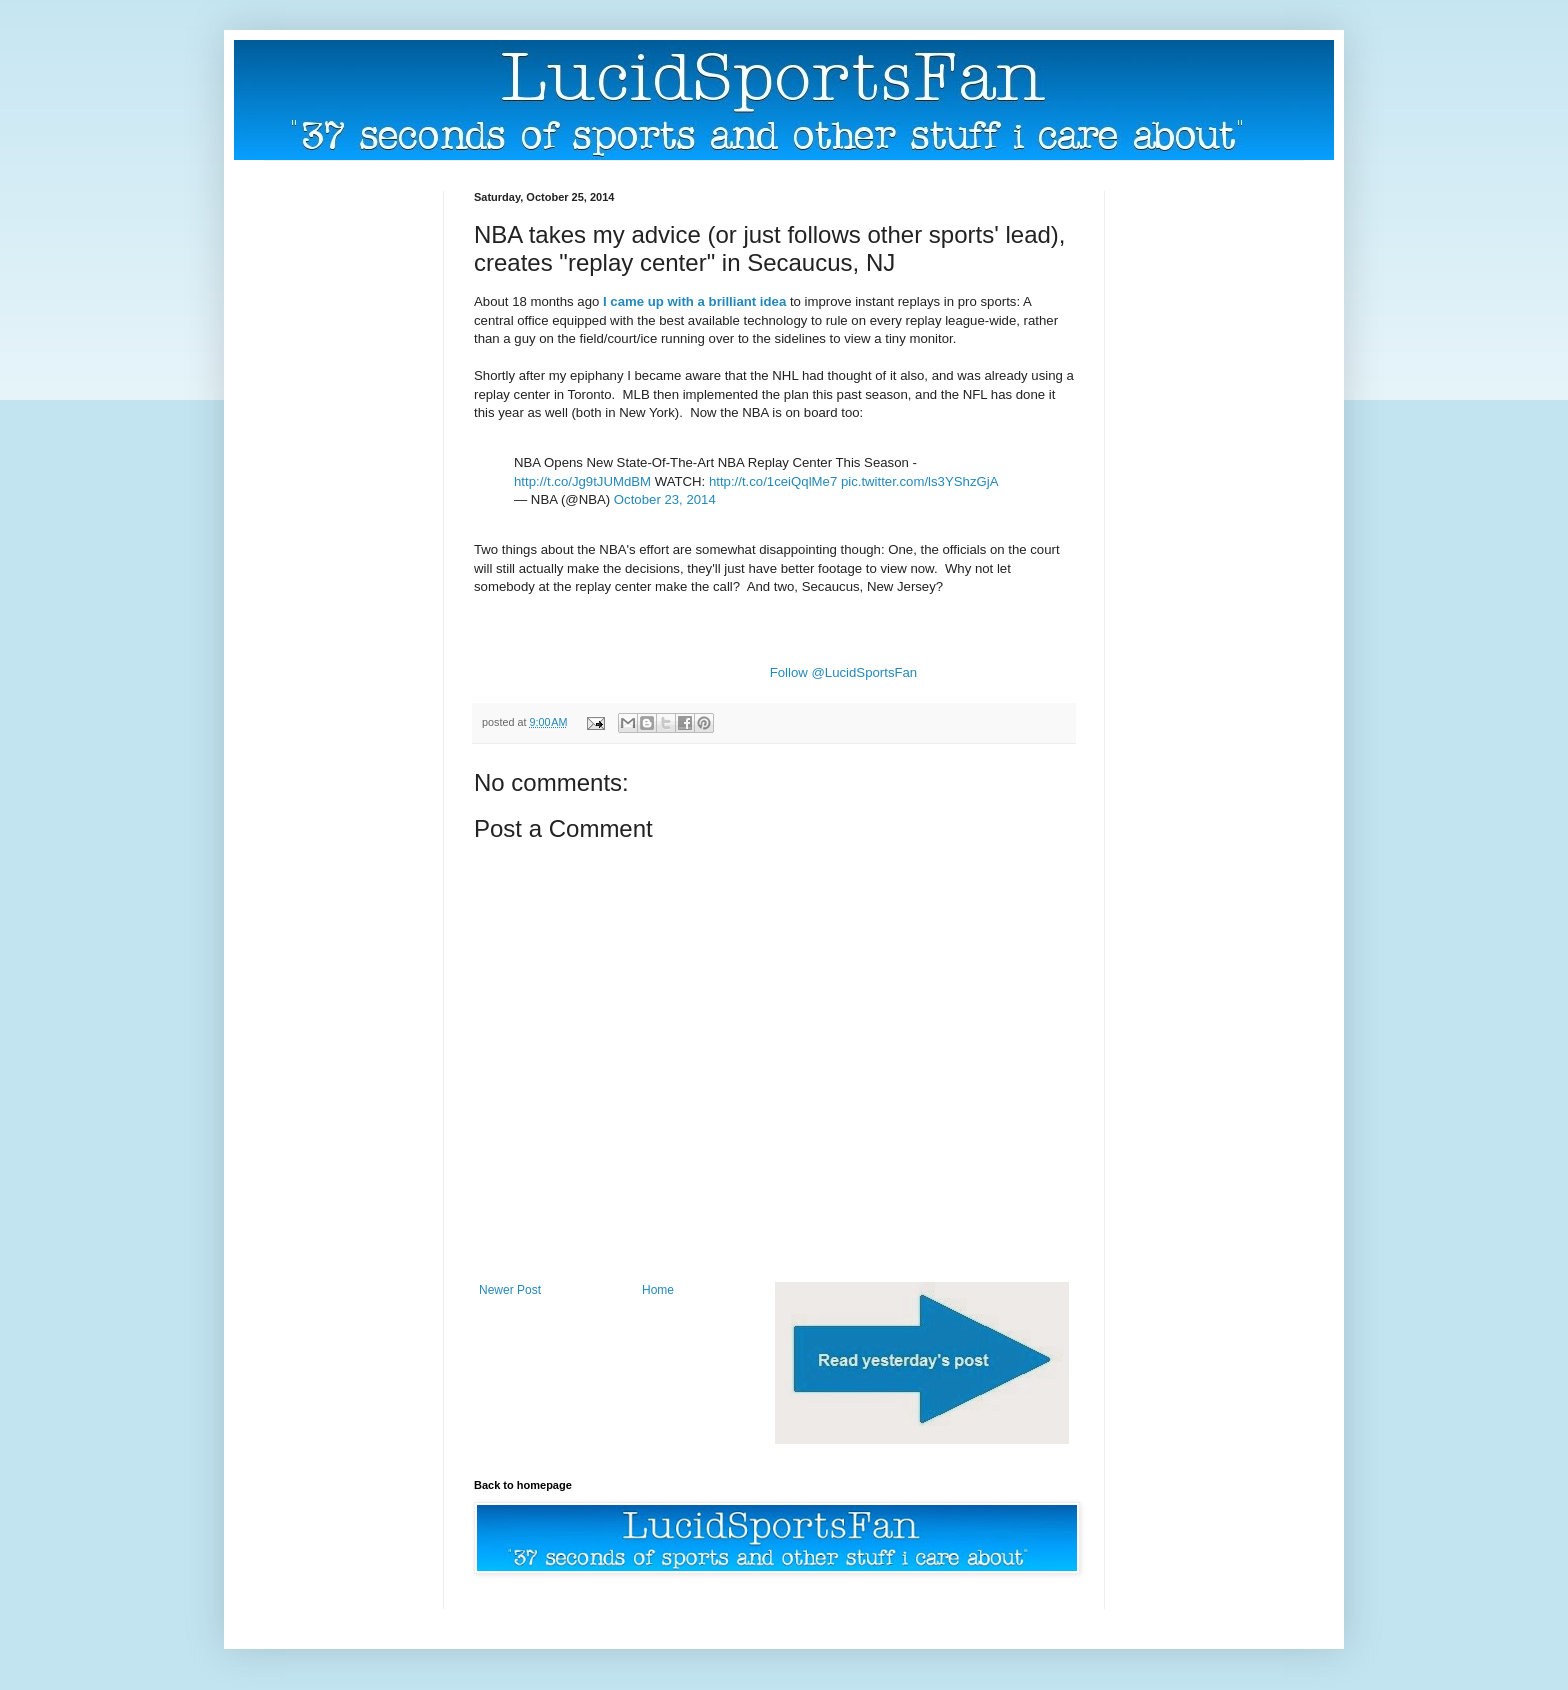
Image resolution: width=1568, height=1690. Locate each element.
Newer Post (510, 1290)
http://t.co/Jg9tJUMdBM (582, 481)
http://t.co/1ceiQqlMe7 (773, 481)
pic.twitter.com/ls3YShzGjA (920, 481)
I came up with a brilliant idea (694, 301)
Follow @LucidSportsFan (844, 672)
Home (658, 1290)
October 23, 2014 (665, 499)
